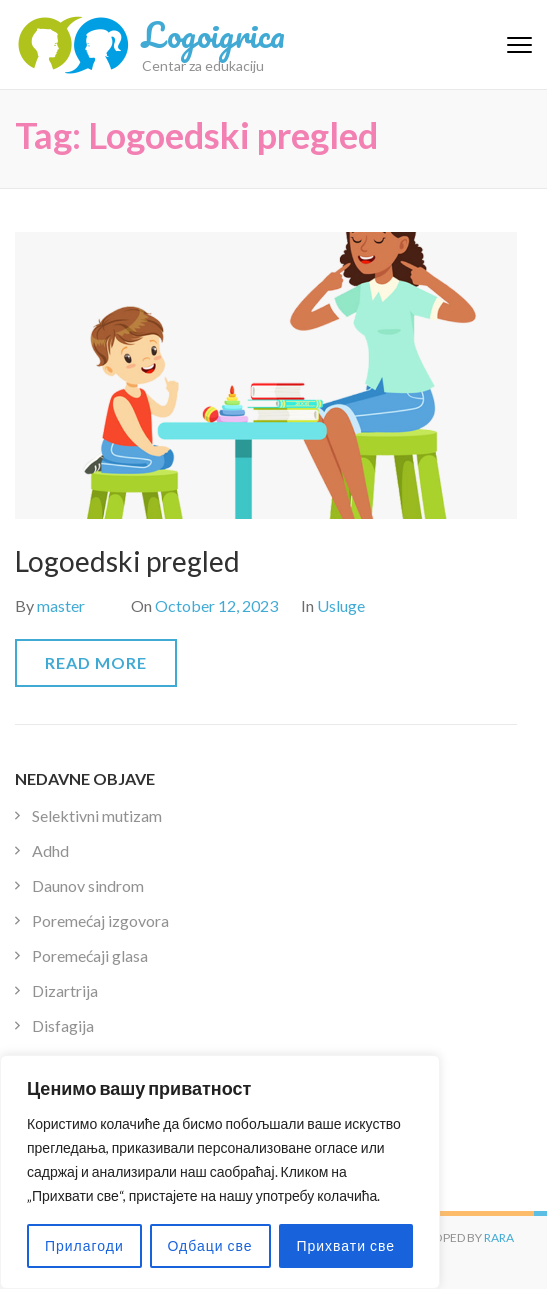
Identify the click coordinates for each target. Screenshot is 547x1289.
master (61, 605)
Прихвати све (345, 1245)
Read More (96, 662)
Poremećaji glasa (90, 955)
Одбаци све (210, 1245)
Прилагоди (84, 1245)
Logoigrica (213, 34)
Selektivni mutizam (97, 815)
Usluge (341, 605)
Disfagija (63, 1025)
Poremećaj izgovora (100, 920)
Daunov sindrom (88, 885)
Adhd (50, 850)
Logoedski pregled (127, 561)
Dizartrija (65, 990)
